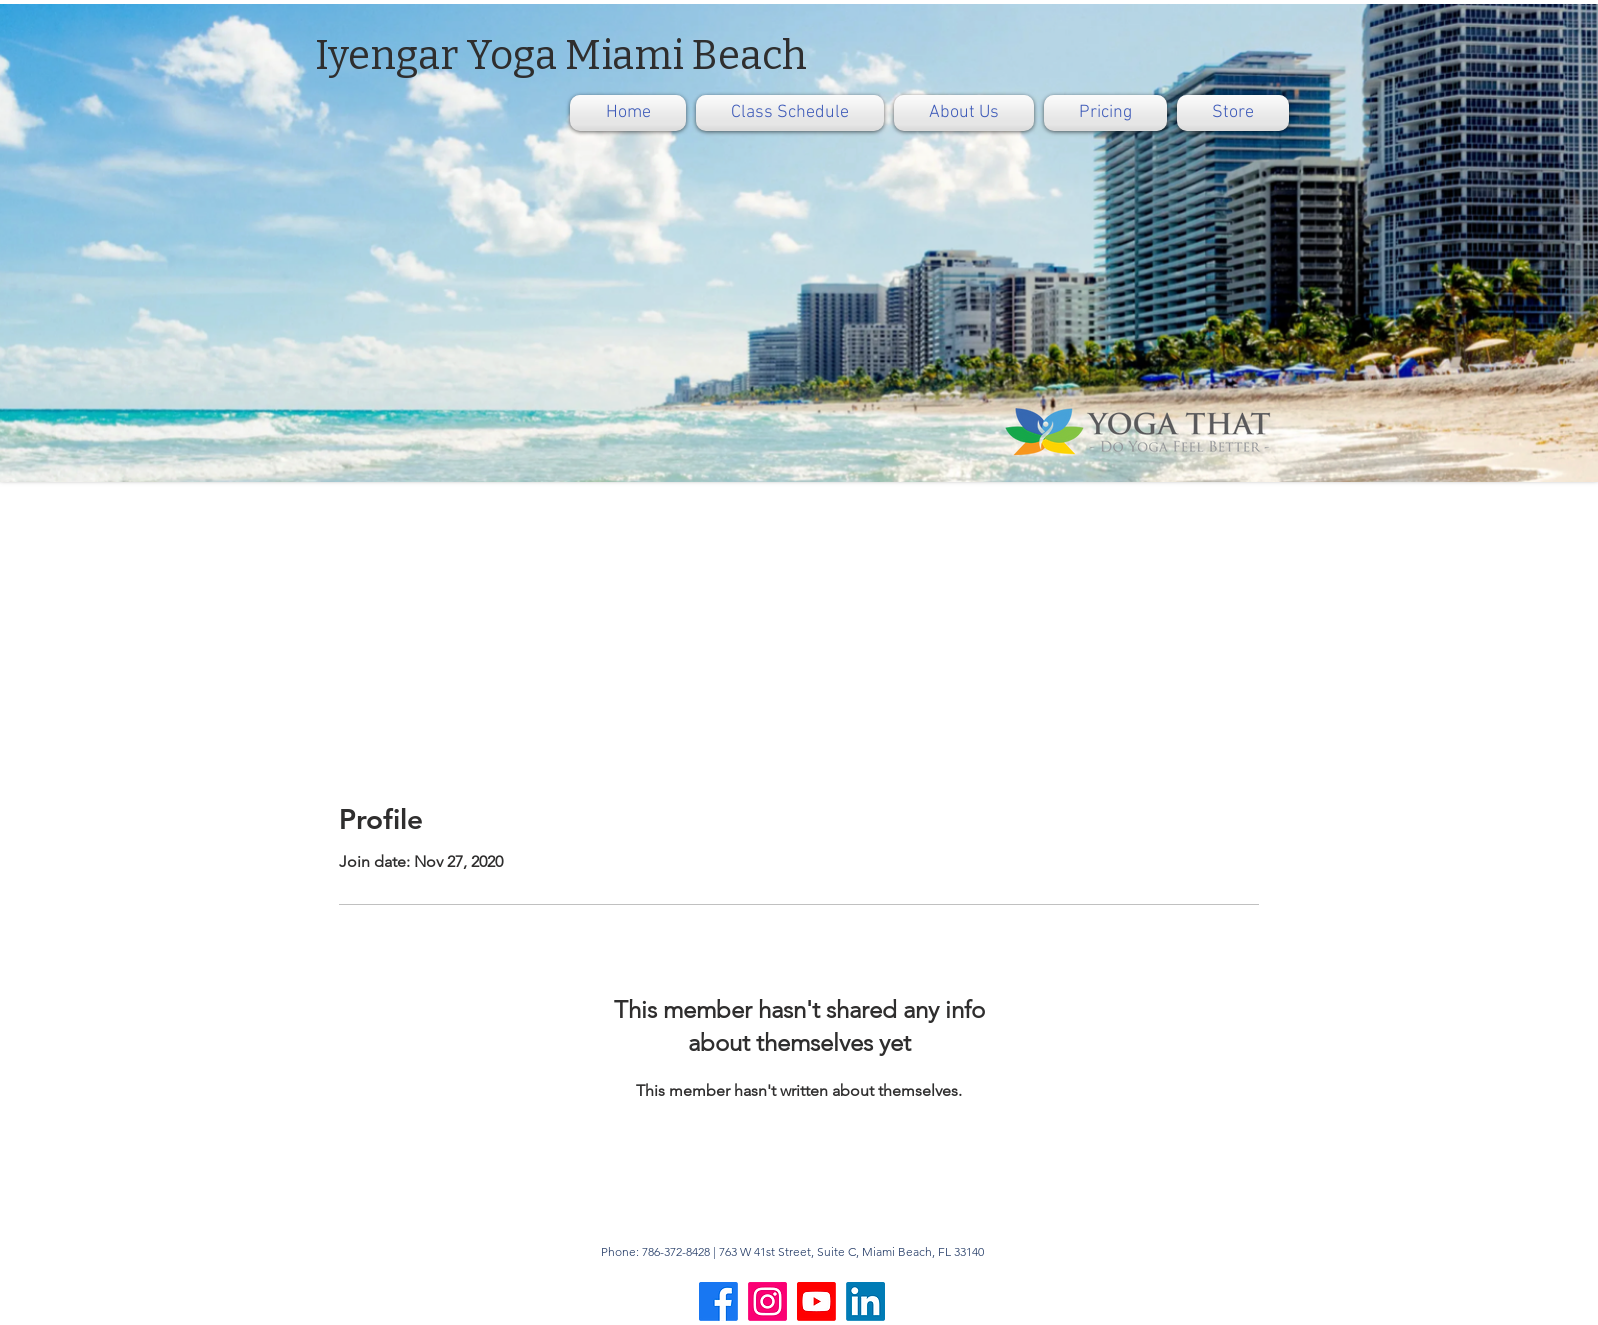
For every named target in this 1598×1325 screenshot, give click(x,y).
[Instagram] (767, 1301)
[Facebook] (718, 1301)
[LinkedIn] (865, 1301)
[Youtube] (816, 1301)
